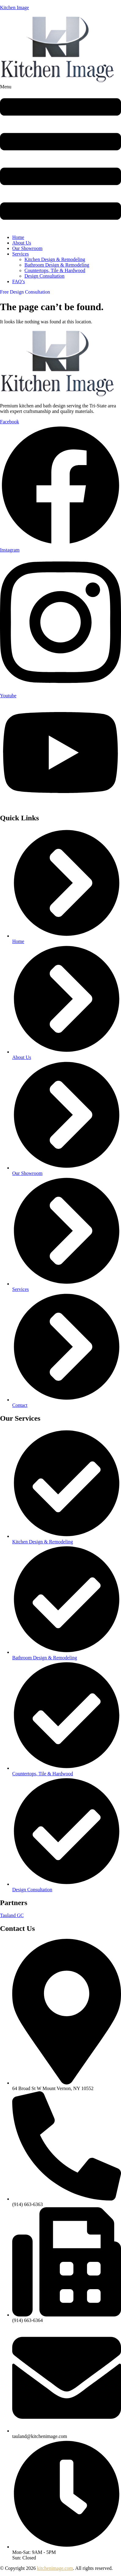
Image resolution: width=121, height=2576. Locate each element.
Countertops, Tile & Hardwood (54, 270)
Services (20, 253)
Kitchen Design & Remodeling (54, 259)
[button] (60, 157)
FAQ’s (18, 281)
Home (18, 237)
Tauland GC (12, 1915)
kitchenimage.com (55, 2568)
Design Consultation (44, 276)
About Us (21, 242)
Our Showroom (27, 248)
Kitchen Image (14, 7)
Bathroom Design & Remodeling (56, 265)
